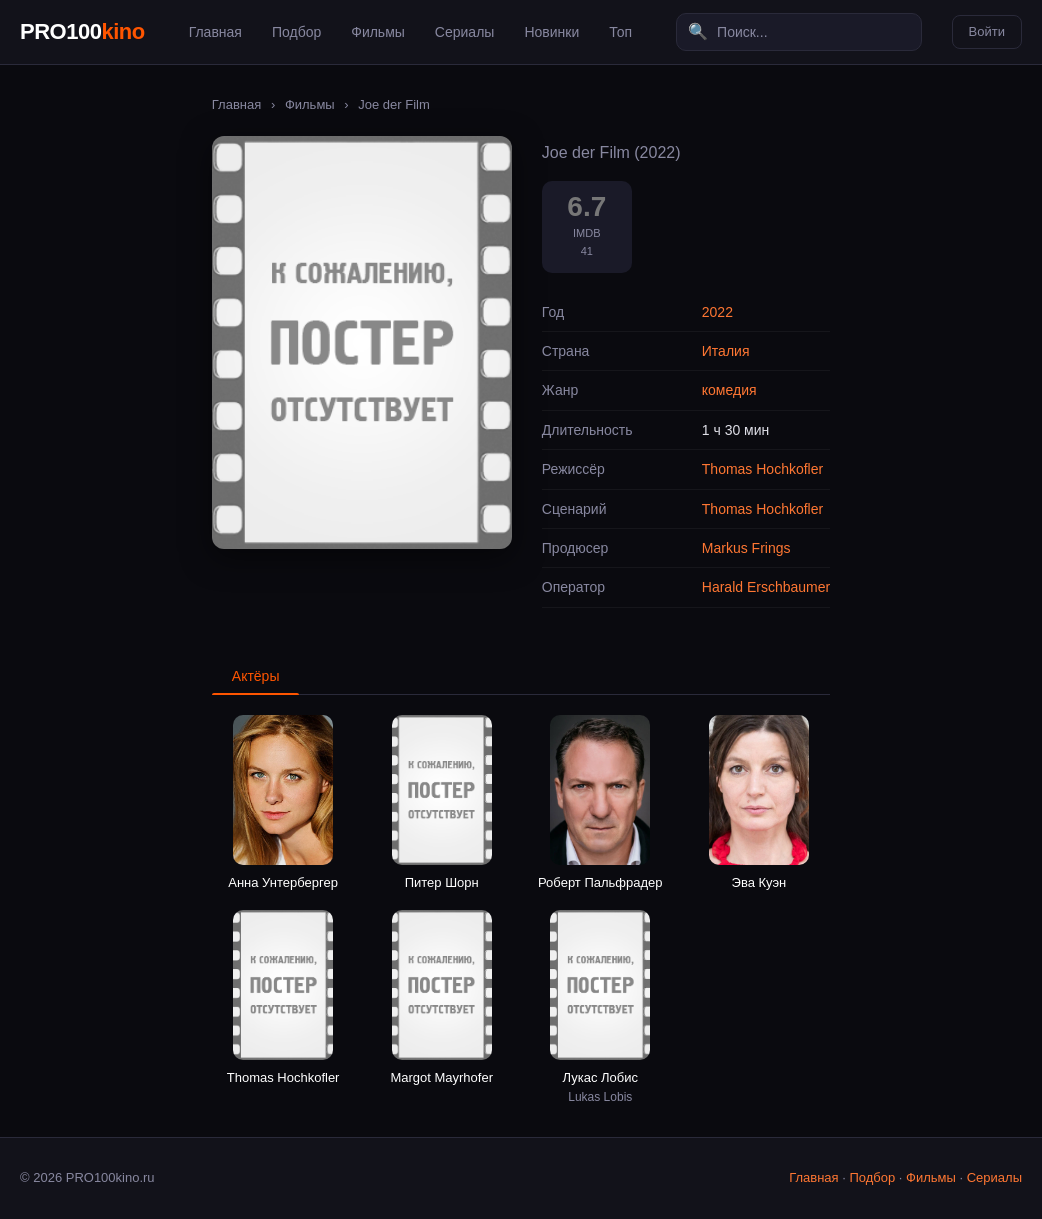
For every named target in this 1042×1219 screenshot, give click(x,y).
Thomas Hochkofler (762, 469)
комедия (729, 390)
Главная (215, 32)
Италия (726, 351)
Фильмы (378, 32)
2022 (717, 312)
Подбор (296, 32)
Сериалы (465, 32)
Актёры (256, 676)
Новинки (551, 32)
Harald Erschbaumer (766, 587)
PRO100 (82, 31)
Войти (987, 31)
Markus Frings (746, 548)
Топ (620, 32)
